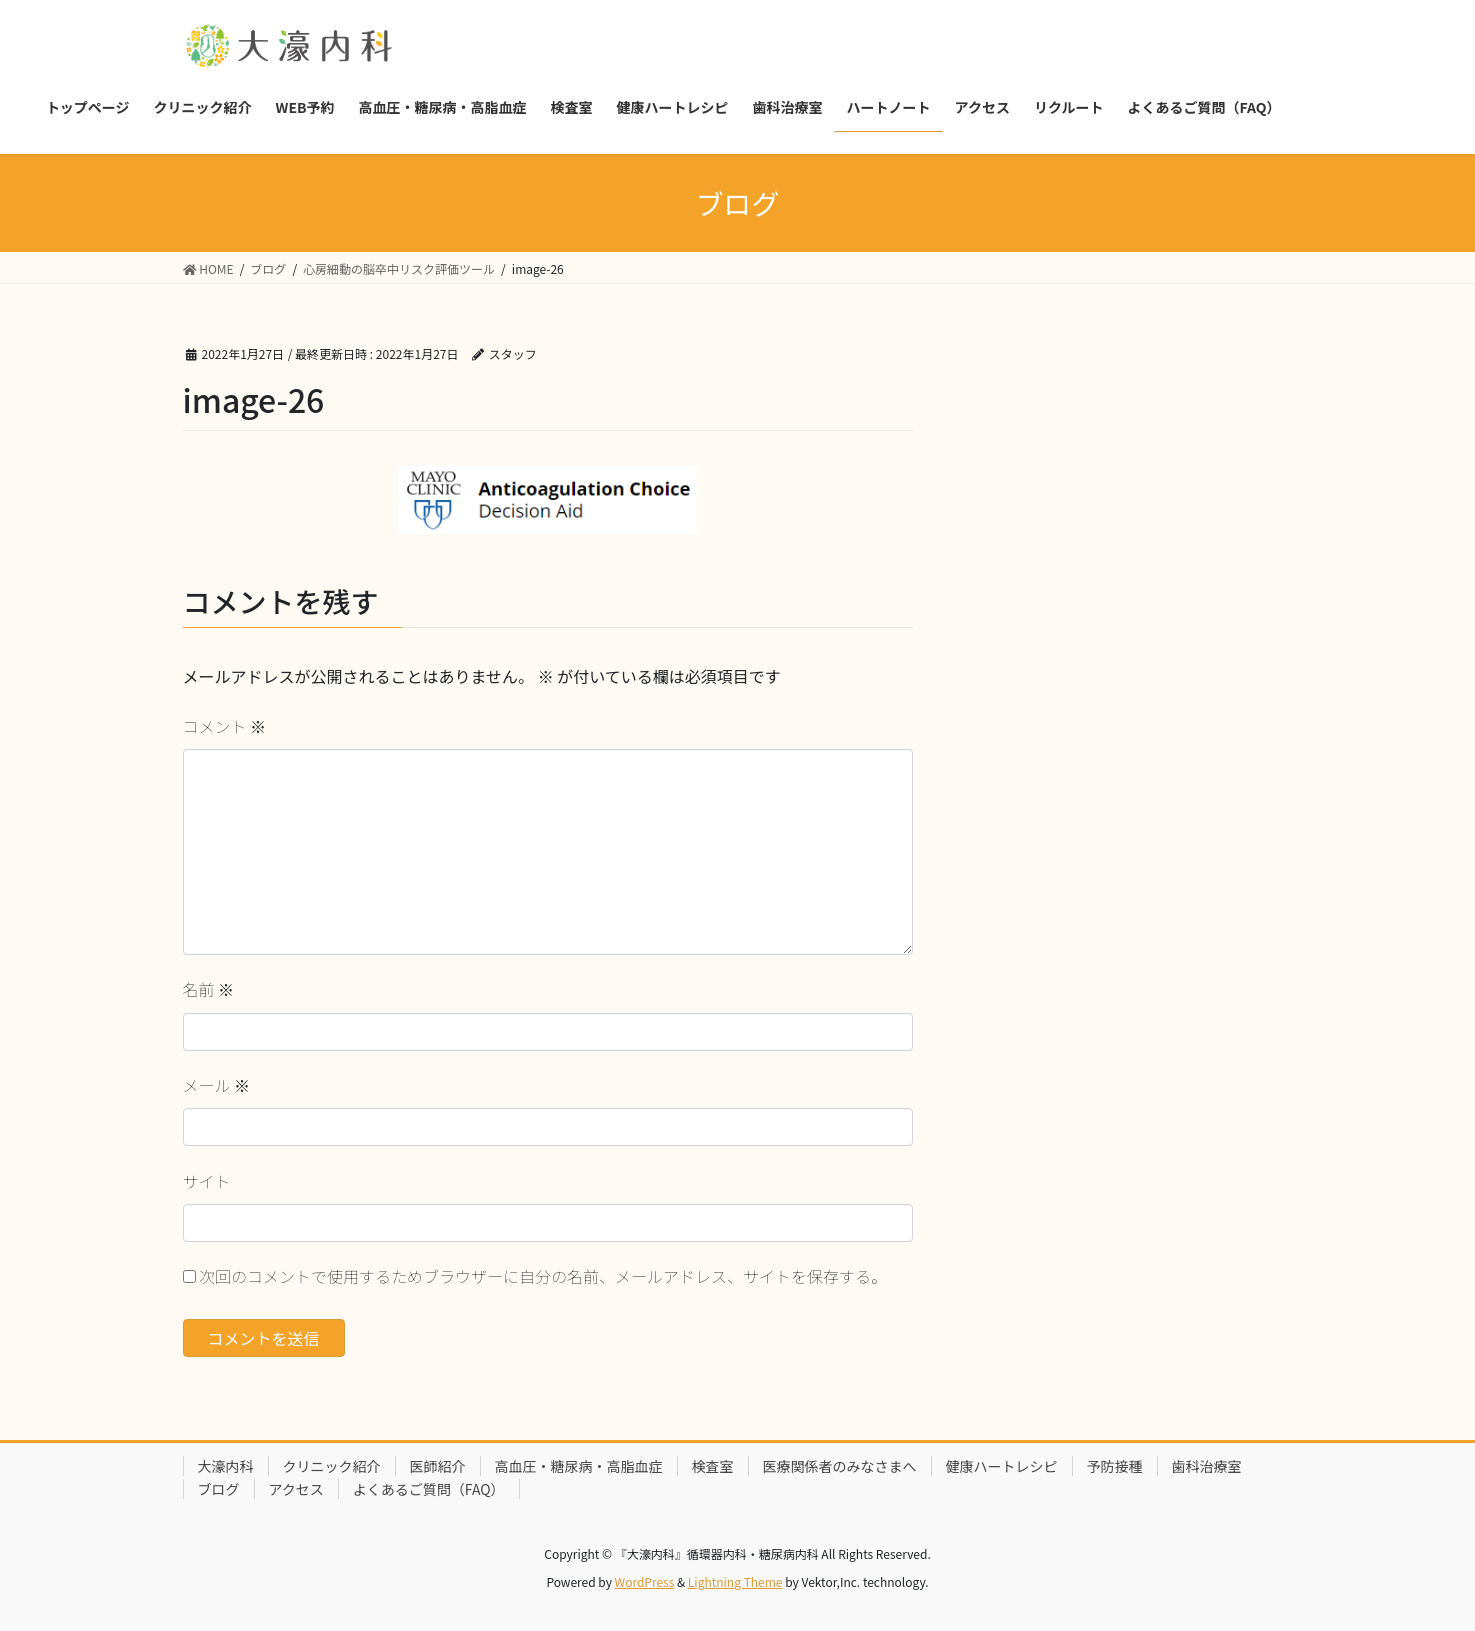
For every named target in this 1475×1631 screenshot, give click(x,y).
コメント (225, 726)
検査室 (713, 1466)
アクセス (296, 1489)
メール (217, 1085)
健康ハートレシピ (1002, 1466)
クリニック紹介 (332, 1466)
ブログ (219, 1489)
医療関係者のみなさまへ (840, 1466)
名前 (209, 989)
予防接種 (1115, 1466)
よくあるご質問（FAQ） (429, 1489)
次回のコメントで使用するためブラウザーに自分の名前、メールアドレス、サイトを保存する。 (543, 1276)
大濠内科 (226, 1466)
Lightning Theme (735, 1581)
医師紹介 (438, 1466)
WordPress (645, 1581)
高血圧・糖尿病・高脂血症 (579, 1466)
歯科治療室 (1207, 1466)
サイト (207, 1181)
